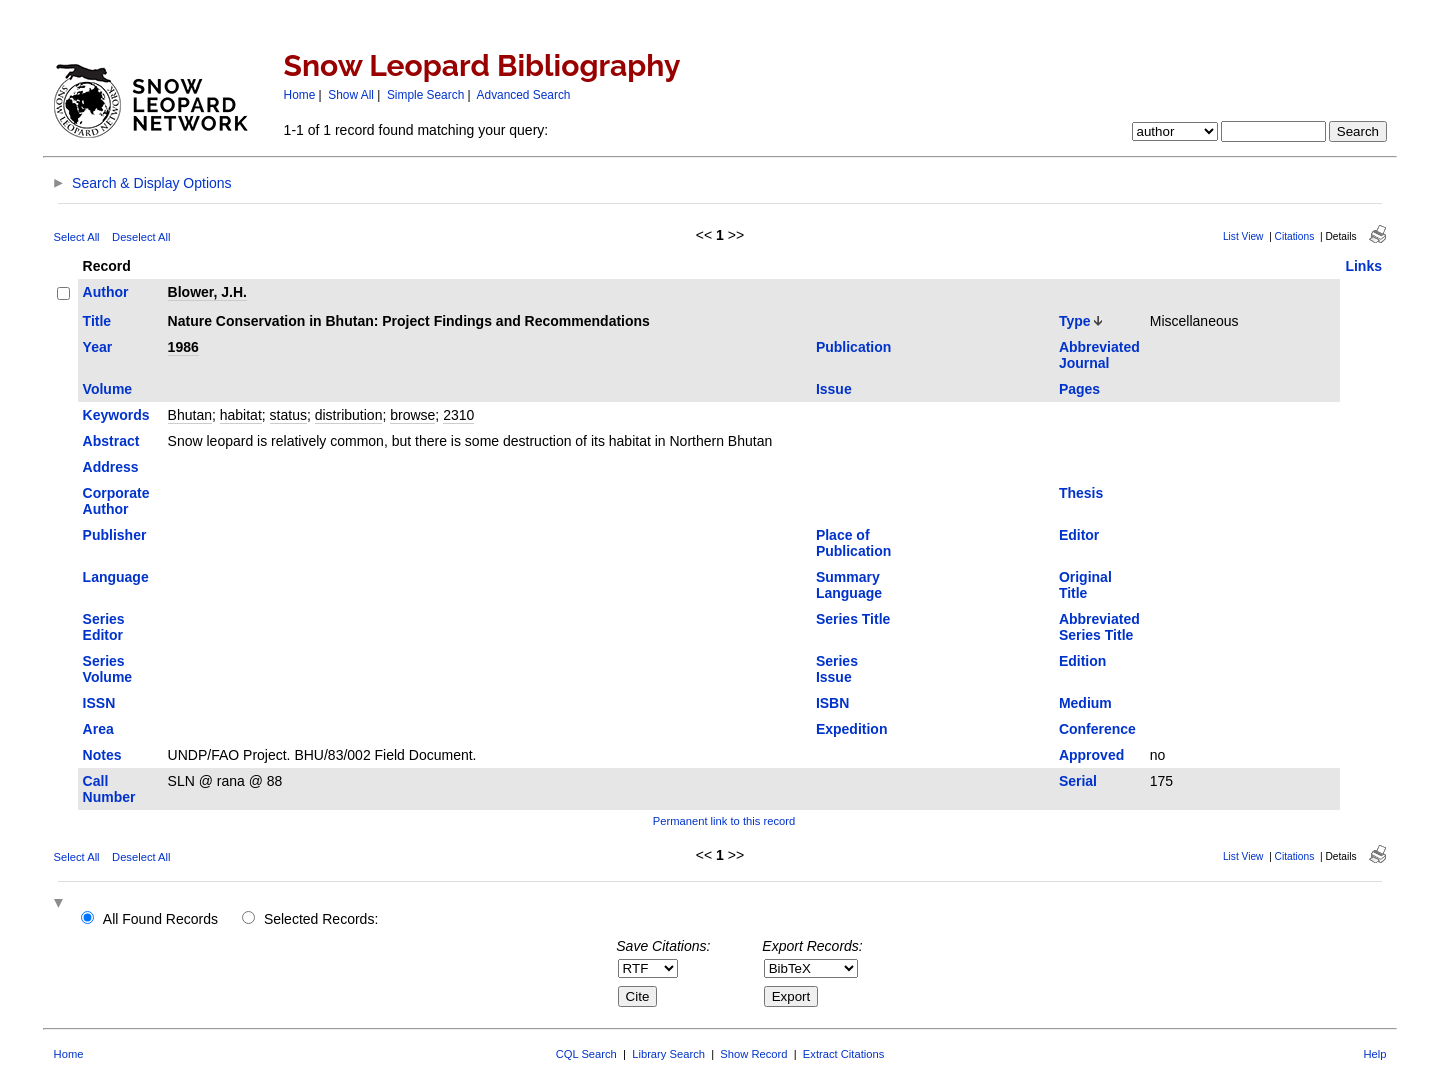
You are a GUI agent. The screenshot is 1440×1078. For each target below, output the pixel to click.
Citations (1295, 236)
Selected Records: (321, 919)
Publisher (115, 535)
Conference (1097, 729)
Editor (1079, 535)
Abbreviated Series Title (1099, 627)
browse (412, 415)
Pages (1079, 389)
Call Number (109, 789)
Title (97, 321)
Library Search (668, 1054)
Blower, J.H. (207, 292)
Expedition (852, 729)
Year (98, 347)
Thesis (1081, 493)
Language (116, 577)
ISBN (832, 703)
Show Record (753, 1054)
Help (1374, 1054)
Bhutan (190, 415)
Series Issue (837, 669)
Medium (1085, 703)
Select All (77, 237)
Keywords (116, 415)
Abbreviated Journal (1099, 355)
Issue (834, 389)
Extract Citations (843, 1054)
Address (111, 467)
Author (106, 292)
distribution (349, 415)
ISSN (99, 703)
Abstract (111, 441)
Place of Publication (853, 543)
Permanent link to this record (724, 821)
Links (1363, 266)
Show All (351, 95)
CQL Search (586, 1054)
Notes (102, 755)
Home (300, 95)
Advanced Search (524, 95)
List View (1243, 236)
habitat (241, 415)
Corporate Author (116, 501)
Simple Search (425, 95)
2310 (458, 415)
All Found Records (160, 919)
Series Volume (108, 669)
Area (98, 729)
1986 (183, 347)
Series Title (853, 619)
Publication (853, 347)
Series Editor (104, 627)
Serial (1078, 781)
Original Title (1085, 585)
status (288, 415)
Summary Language (849, 585)
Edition (1082, 661)
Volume (108, 389)
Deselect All (141, 237)
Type (1075, 321)
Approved (1091, 755)
